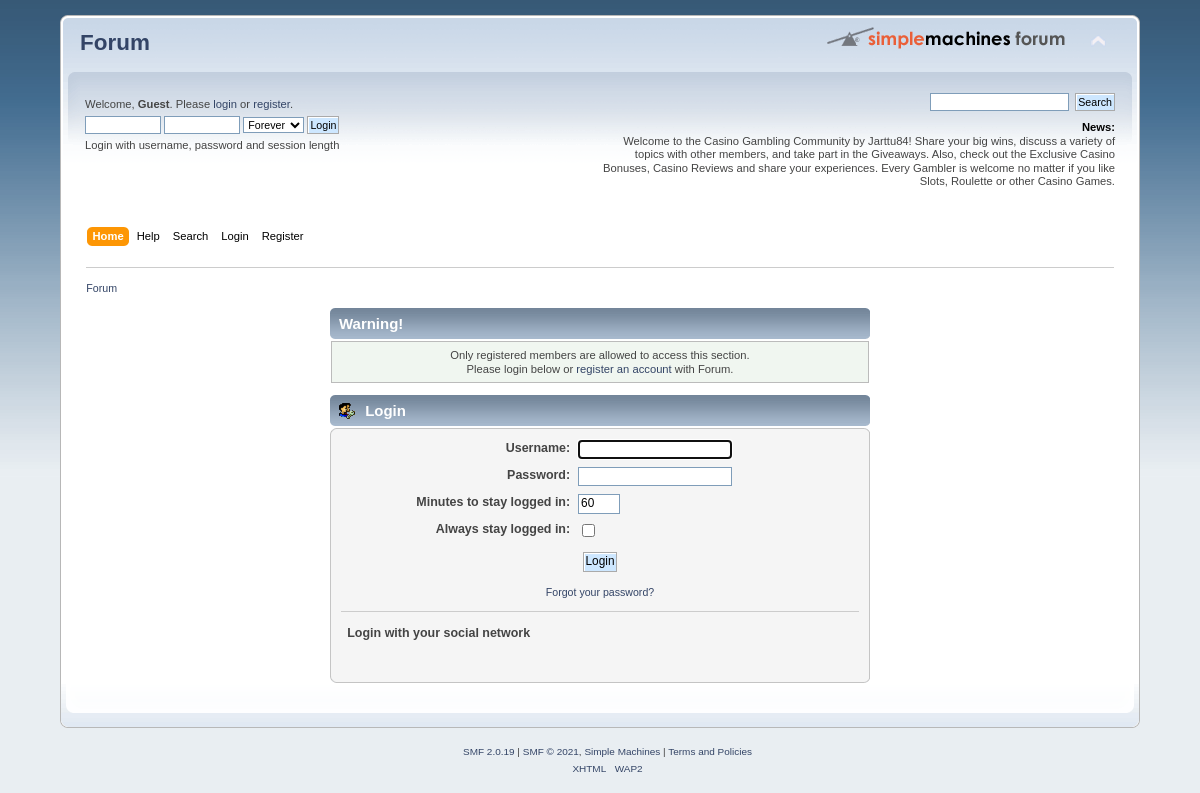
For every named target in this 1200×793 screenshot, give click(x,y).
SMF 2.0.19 (489, 751)
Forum (115, 42)
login (225, 104)
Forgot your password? (600, 592)
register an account (623, 369)
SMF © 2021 (551, 751)
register (271, 104)
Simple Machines (622, 751)
